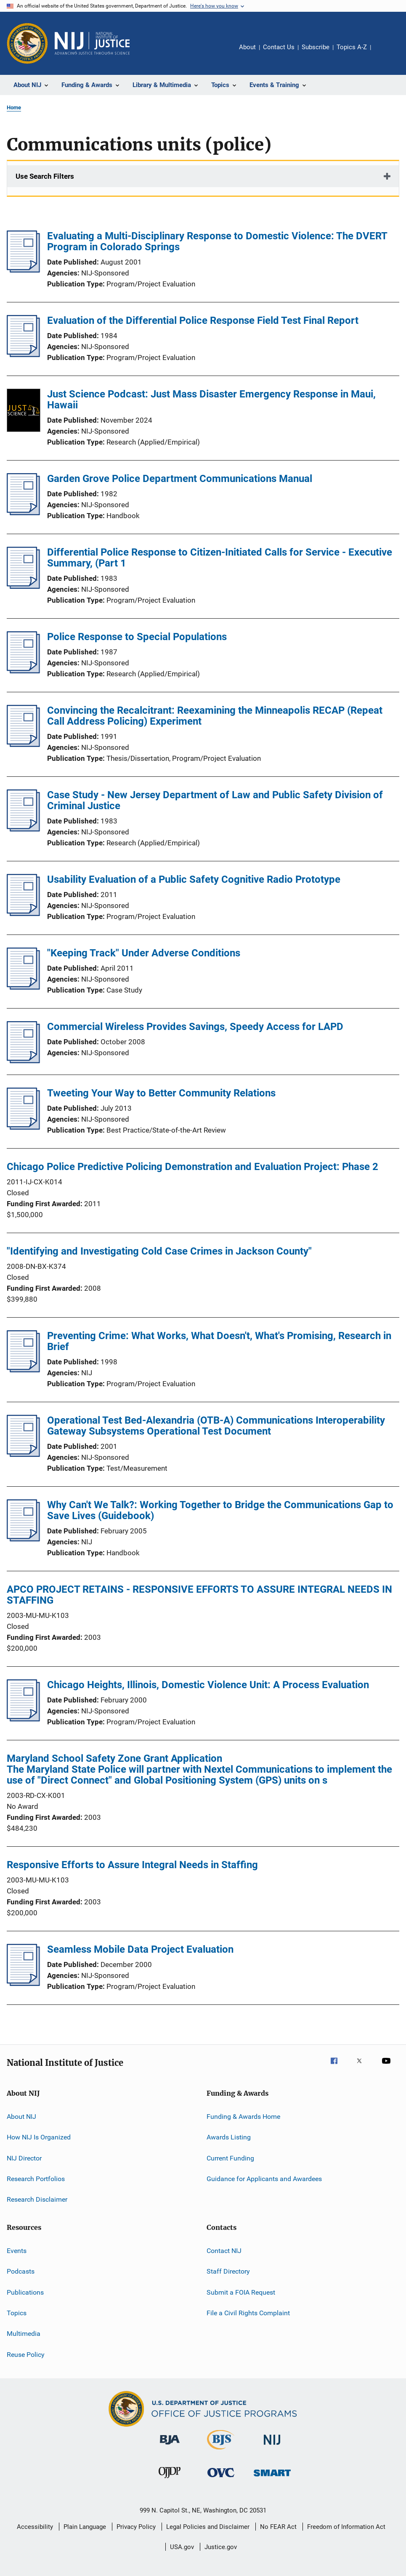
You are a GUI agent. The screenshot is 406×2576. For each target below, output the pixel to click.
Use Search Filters (45, 176)
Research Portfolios (36, 2179)
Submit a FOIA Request (241, 2292)
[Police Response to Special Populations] (23, 671)
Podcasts (20, 2271)
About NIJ (21, 2117)
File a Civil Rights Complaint (248, 2313)
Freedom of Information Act (346, 2527)
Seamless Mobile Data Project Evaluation (140, 1949)
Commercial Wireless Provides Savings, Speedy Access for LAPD (195, 1027)
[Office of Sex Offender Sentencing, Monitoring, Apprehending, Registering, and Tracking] (272, 2478)
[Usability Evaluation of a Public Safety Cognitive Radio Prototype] (23, 913)
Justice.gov (220, 2547)
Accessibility (35, 2527)
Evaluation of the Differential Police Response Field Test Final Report (202, 320)
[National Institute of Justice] (272, 2446)
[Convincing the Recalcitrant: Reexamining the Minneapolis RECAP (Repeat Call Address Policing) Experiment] (23, 744)
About (247, 47)
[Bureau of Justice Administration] (170, 2446)
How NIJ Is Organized (39, 2137)
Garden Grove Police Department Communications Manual (179, 478)
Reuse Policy (26, 2354)
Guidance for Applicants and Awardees (264, 2179)
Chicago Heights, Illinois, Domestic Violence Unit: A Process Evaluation (208, 1685)
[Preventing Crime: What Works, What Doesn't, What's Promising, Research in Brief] (23, 1370)
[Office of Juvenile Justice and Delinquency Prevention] (169, 2480)
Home (14, 107)
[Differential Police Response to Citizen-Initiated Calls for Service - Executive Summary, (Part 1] (23, 586)
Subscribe (315, 47)
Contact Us (279, 47)
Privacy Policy (136, 2527)
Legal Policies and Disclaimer (207, 2527)
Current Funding (230, 2158)
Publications (25, 2292)
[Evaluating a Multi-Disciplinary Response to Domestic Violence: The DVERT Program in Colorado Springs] (23, 270)
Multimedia (23, 2334)
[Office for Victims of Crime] (220, 2479)
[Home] (92, 43)
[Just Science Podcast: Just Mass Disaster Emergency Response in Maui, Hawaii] (23, 412)
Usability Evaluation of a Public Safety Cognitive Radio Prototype (193, 879)
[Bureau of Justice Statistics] (220, 2451)
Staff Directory (228, 2271)
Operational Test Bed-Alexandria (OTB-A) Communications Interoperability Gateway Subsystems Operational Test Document (216, 1425)
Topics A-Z (352, 47)
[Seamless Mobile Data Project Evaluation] (23, 1983)
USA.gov (182, 2547)
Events (17, 2251)
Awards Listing (229, 2137)
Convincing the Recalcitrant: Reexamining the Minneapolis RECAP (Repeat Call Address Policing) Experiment (214, 715)
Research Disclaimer (37, 2199)
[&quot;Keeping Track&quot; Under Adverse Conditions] (23, 987)
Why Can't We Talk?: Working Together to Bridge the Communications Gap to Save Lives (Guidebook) (220, 1510)
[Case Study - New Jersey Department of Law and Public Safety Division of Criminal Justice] (23, 829)
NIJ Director (24, 2158)
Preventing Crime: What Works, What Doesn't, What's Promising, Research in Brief (219, 1341)
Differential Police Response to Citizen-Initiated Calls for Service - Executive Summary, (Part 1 (219, 557)
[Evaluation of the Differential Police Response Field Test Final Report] (23, 354)
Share (384, 53)
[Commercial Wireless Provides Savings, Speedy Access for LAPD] (23, 1060)
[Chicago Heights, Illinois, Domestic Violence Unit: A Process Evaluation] (23, 1719)
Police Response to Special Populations (137, 637)
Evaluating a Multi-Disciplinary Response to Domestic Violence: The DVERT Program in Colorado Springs (217, 241)
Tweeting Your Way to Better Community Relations (161, 1093)
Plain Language (85, 2527)
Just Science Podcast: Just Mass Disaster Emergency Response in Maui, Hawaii (211, 399)
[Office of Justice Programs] (27, 43)
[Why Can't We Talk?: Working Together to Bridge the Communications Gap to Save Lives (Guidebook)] (23, 1539)
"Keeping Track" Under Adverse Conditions (143, 953)
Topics (17, 2313)
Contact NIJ (224, 2251)
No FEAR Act (278, 2527)
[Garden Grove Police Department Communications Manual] (23, 512)
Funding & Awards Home (243, 2117)
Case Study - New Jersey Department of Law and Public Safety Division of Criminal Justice (215, 800)
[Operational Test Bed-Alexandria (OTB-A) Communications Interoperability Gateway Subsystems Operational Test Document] (23, 1454)
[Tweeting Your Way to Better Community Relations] (23, 1127)
